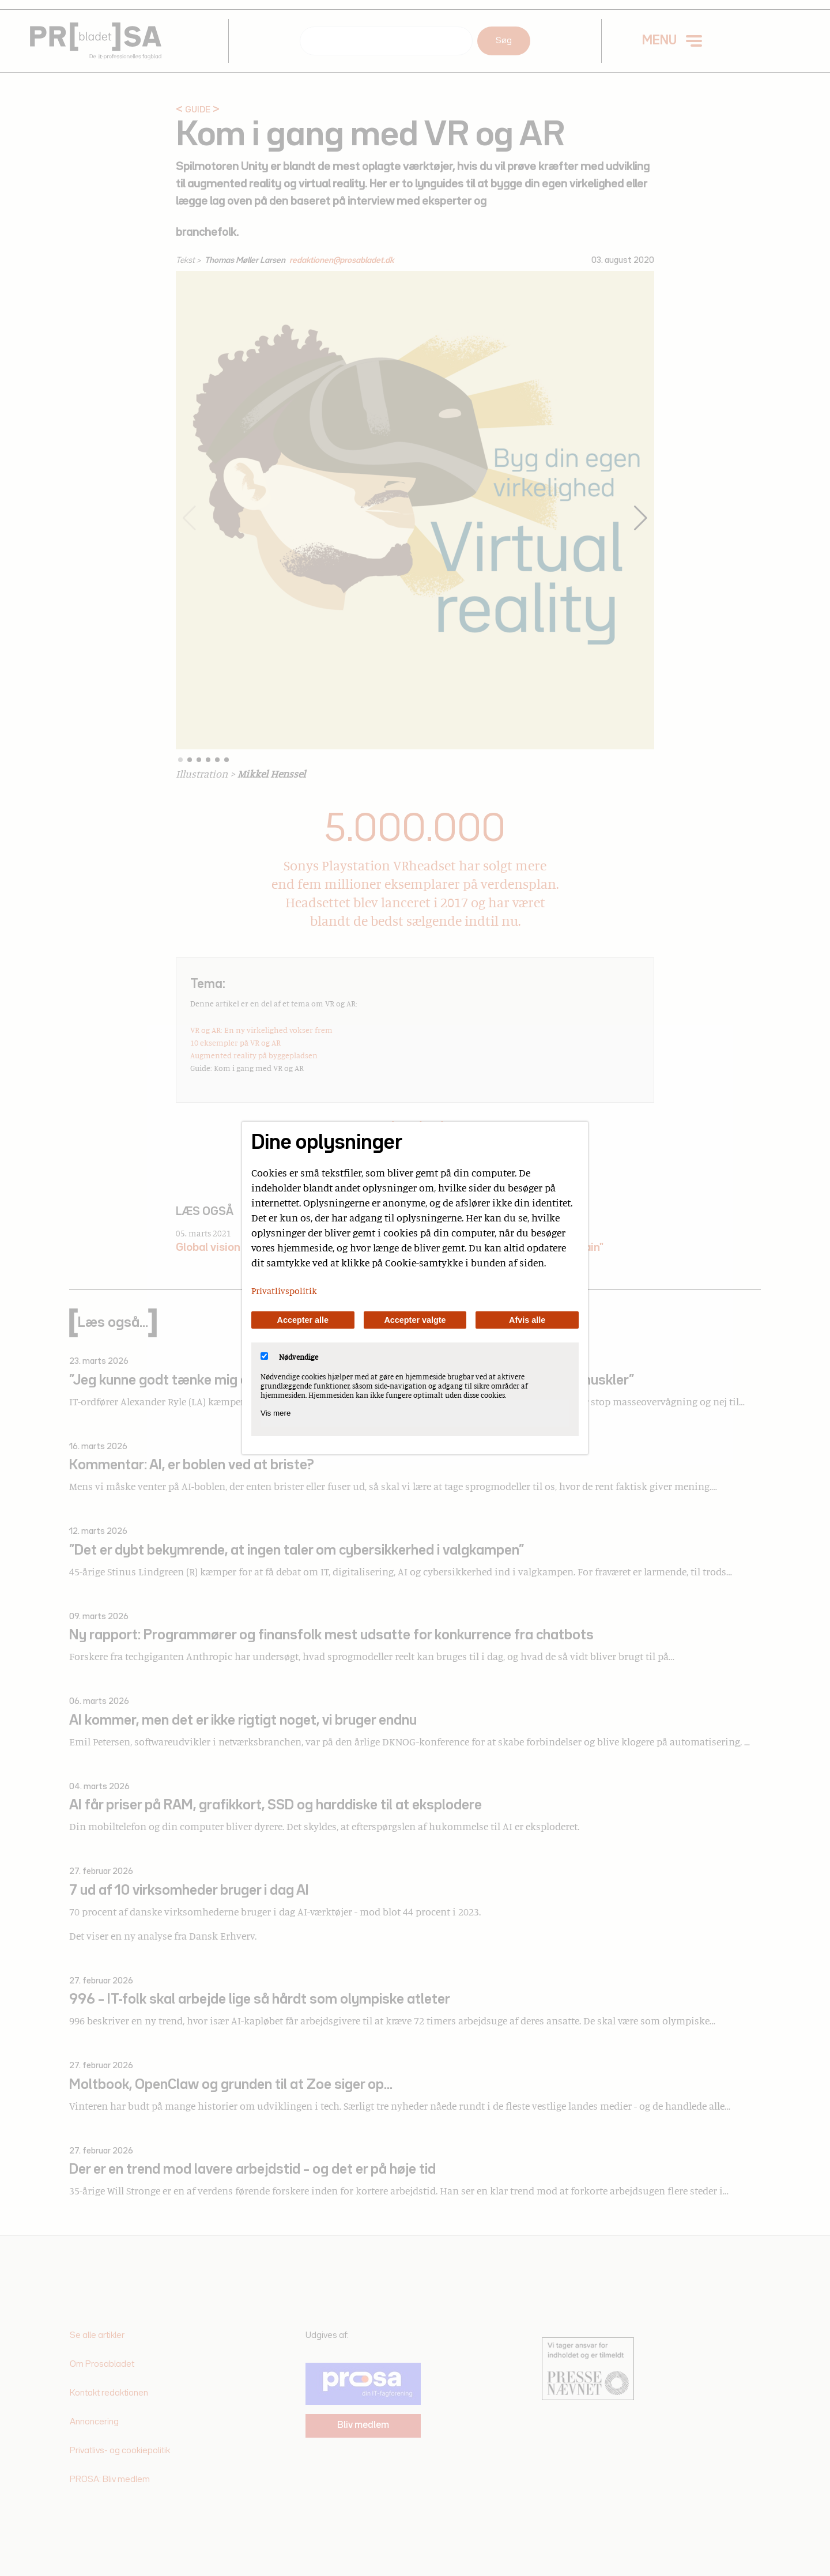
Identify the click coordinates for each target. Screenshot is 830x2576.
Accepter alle (303, 1320)
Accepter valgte (415, 1320)
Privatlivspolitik (284, 1290)
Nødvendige (289, 1356)
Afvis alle (527, 1320)
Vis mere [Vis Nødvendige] (275, 1413)
